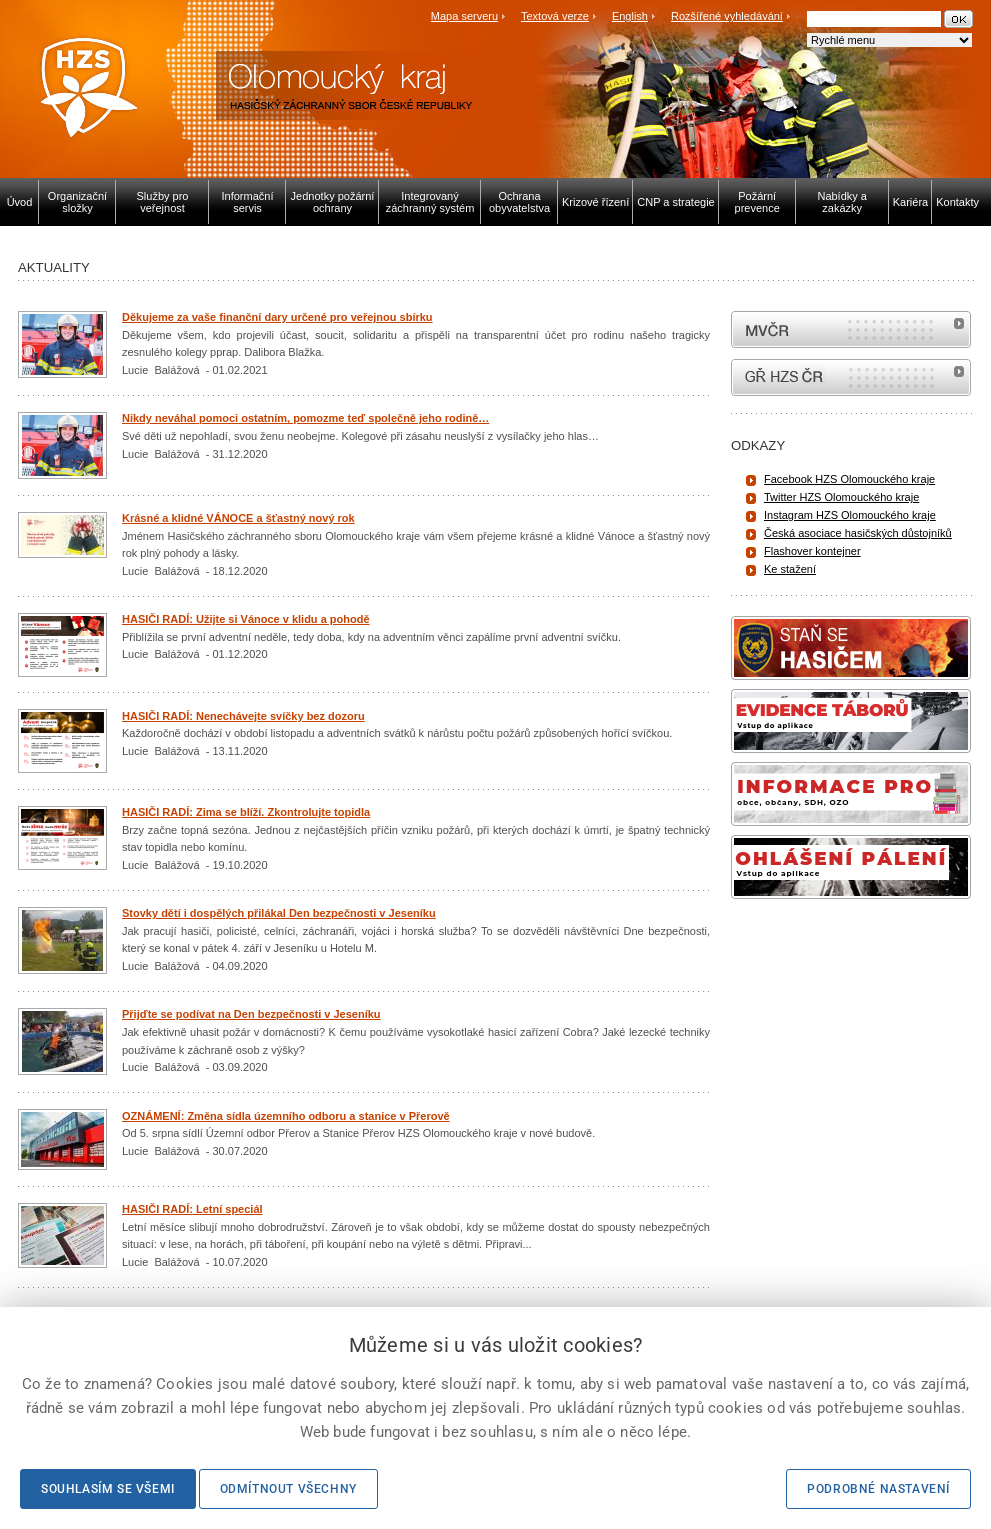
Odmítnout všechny (288, 1489)
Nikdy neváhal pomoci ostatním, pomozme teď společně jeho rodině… (305, 418)
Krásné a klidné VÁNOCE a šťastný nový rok (238, 518)
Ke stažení (790, 569)
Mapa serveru (464, 16)
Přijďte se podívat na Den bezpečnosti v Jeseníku (251, 1014)
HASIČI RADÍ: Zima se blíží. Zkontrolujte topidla (246, 812)
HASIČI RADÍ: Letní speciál (192, 1209)
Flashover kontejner (812, 551)
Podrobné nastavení (878, 1489)
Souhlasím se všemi (108, 1489)
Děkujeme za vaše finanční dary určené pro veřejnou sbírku (277, 317)
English (630, 16)
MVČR (851, 329)
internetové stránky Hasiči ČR (851, 377)
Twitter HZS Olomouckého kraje (841, 497)
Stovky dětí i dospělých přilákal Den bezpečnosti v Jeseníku (279, 913)
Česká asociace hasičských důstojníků (858, 533)
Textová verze (555, 16)
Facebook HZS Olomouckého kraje (849, 479)
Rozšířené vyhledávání (727, 16)
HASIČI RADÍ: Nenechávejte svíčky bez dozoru (243, 716)
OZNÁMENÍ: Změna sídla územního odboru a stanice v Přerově (286, 1116)
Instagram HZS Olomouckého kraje (850, 515)
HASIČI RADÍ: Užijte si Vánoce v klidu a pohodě (246, 619)
